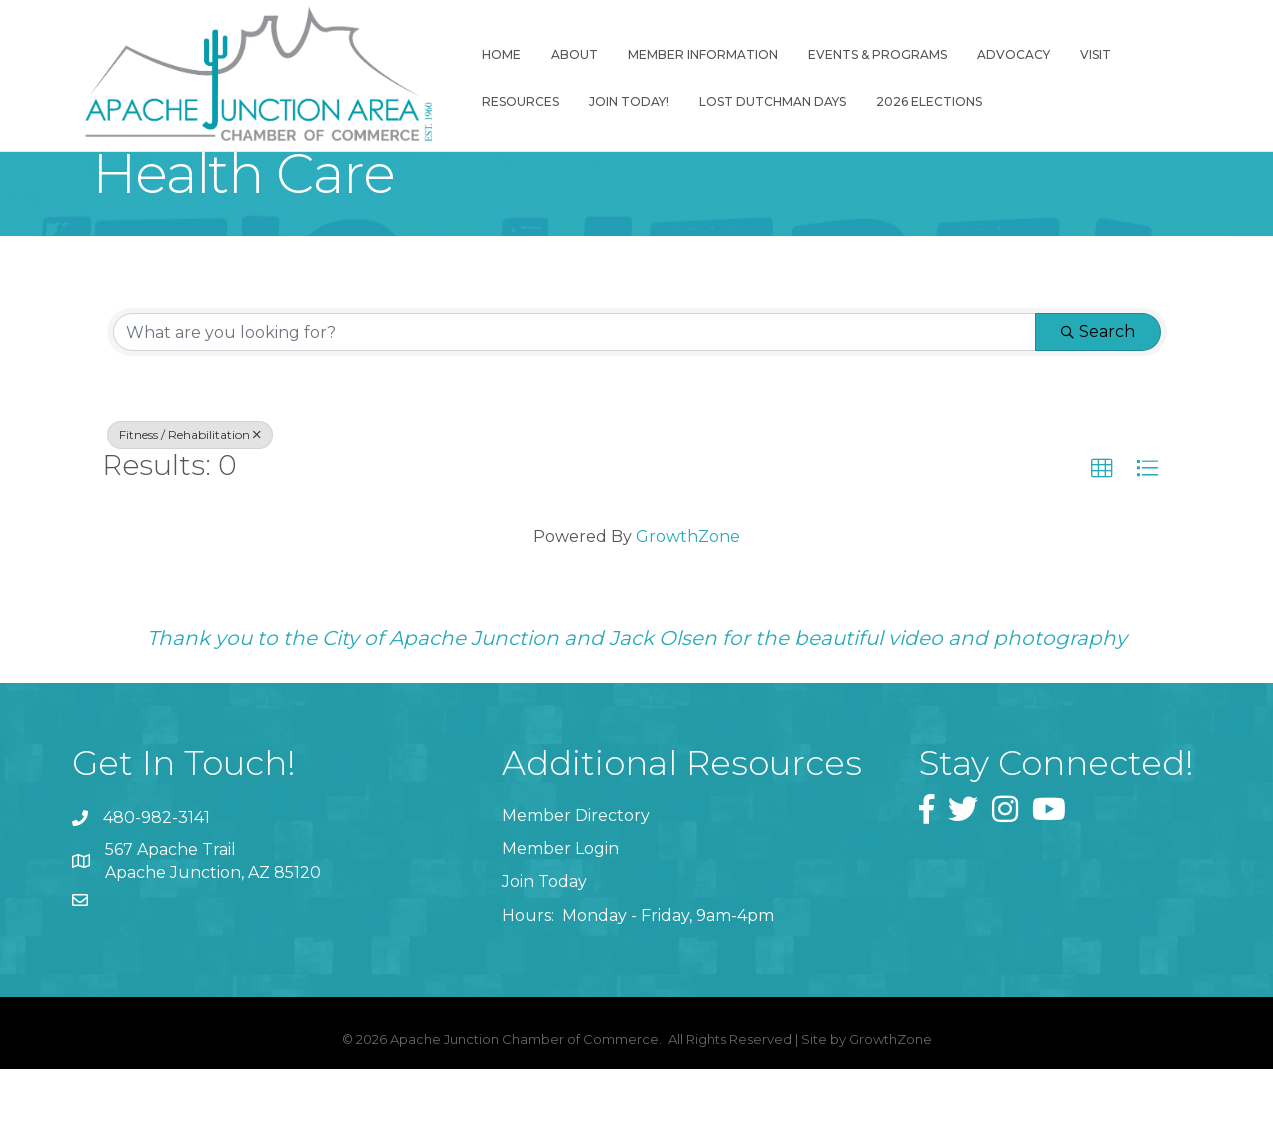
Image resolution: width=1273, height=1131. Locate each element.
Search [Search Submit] (1098, 338)
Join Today (544, 888)
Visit (1089, 57)
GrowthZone (688, 543)
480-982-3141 (156, 824)
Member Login (560, 855)
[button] (1102, 476)
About (568, 57)
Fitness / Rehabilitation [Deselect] (190, 441)
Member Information (697, 57)
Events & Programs (871, 57)
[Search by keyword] (574, 339)
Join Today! (623, 104)
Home (495, 57)
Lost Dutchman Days (766, 104)
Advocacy (1007, 57)
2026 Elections (923, 104)
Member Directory (576, 822)
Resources (514, 104)
